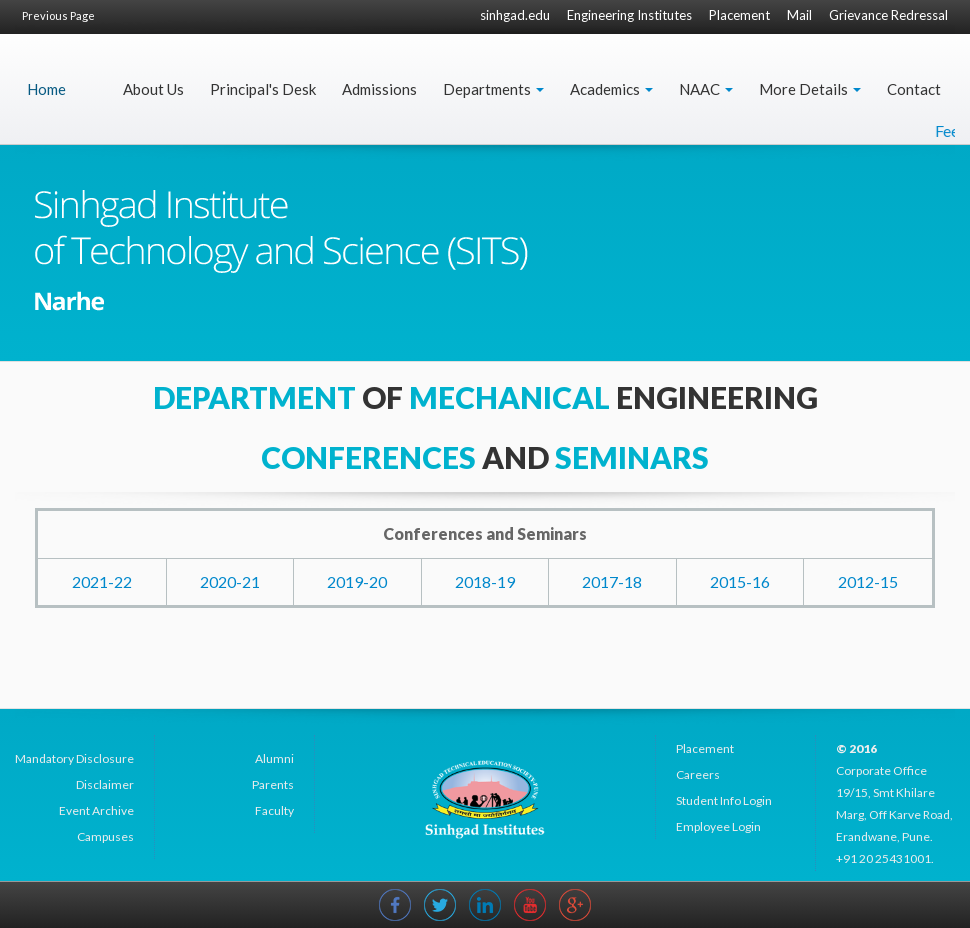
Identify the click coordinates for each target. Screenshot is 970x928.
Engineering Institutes (629, 15)
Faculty (274, 810)
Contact (914, 89)
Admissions (379, 89)
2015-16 (740, 581)
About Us (153, 89)
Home (46, 89)
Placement (739, 15)
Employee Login (718, 826)
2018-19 (485, 581)
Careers (698, 774)
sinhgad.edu (515, 15)
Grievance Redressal (888, 15)
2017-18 (612, 581)
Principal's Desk (263, 89)
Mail (799, 15)
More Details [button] (810, 89)
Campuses (105, 836)
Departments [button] (493, 89)
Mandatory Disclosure (74, 758)
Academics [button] (611, 89)
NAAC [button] (706, 89)
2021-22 (102, 581)
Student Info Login (724, 800)
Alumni (274, 758)
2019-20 (357, 581)
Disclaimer (105, 784)
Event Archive (96, 810)
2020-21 (230, 581)
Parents (273, 784)
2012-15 (868, 581)
